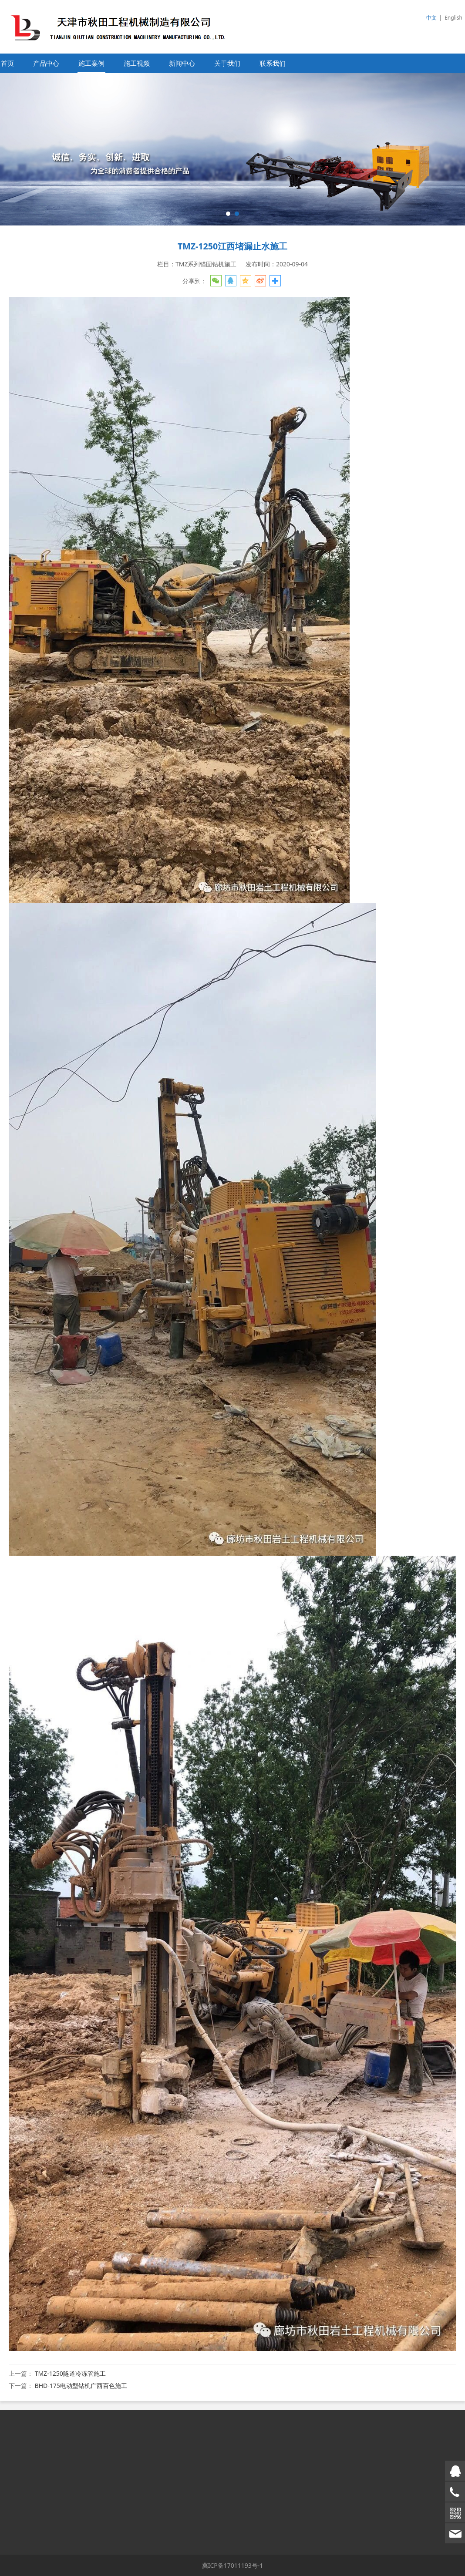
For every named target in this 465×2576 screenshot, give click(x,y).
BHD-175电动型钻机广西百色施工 (81, 2385)
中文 (431, 17)
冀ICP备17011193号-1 (232, 2565)
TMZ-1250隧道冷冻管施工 (70, 2373)
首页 (7, 63)
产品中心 (46, 63)
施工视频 (137, 63)
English (453, 17)
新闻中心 (182, 63)
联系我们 (272, 63)
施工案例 (91, 63)
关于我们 (227, 63)
